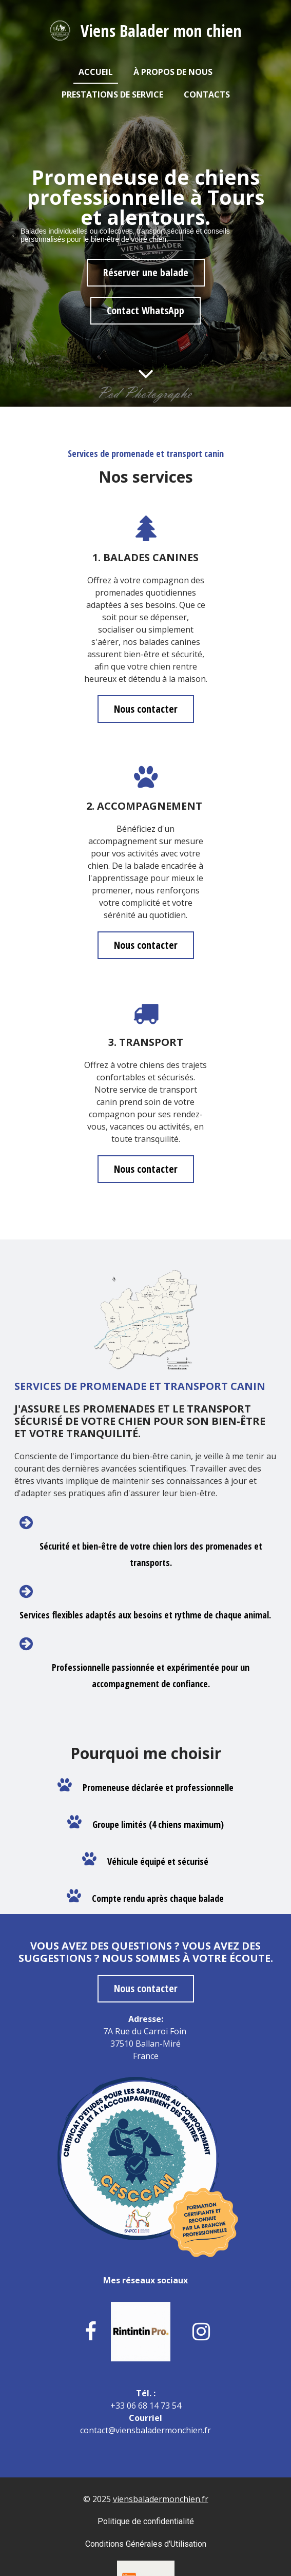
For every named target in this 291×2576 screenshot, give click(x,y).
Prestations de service (112, 94)
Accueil (96, 72)
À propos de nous (172, 72)
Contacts (207, 94)
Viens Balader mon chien (161, 31)
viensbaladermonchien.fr (160, 2499)
